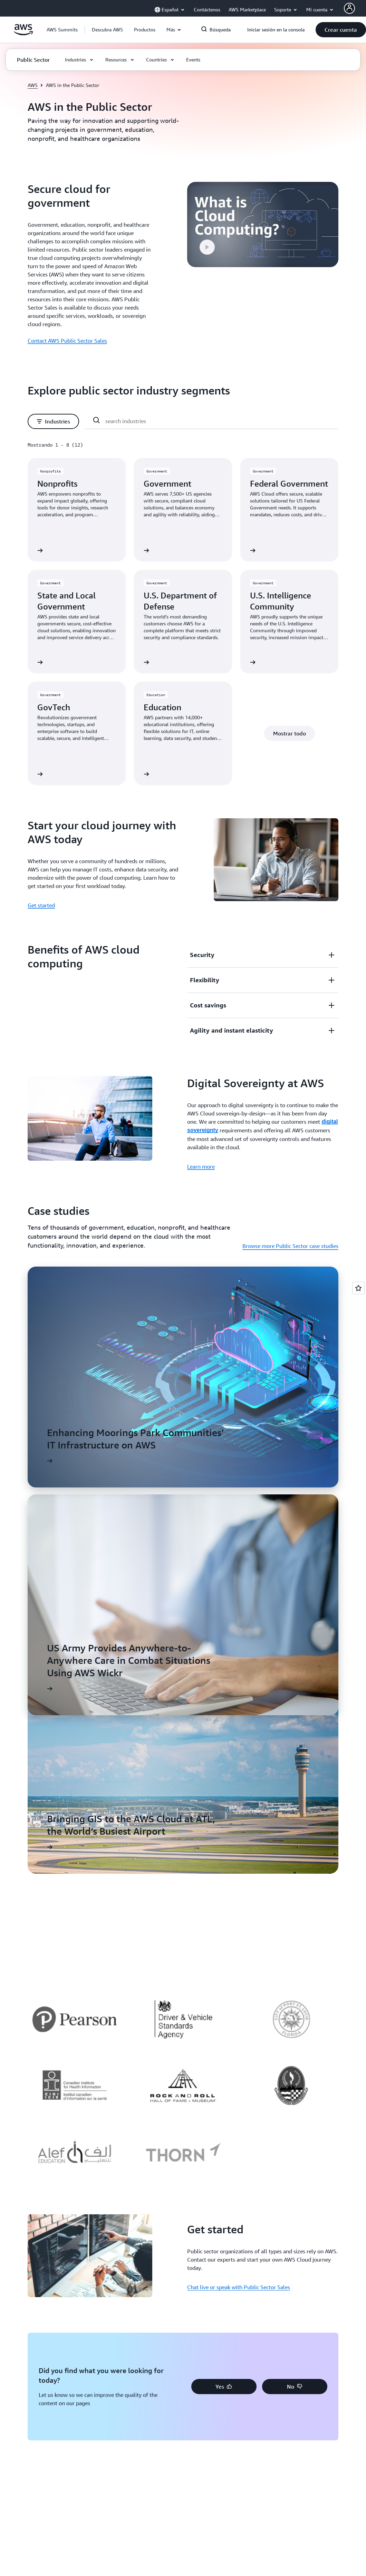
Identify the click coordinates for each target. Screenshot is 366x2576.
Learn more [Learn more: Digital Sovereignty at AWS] (201, 1166)
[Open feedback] (358, 1288)
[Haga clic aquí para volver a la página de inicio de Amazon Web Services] (23, 33)
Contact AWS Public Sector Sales (67, 340)
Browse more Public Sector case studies (290, 1245)
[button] (107, 29)
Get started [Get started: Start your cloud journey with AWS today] (41, 905)
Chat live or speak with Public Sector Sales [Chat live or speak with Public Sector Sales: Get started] (238, 2287)
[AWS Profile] (349, 8)
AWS (33, 85)
